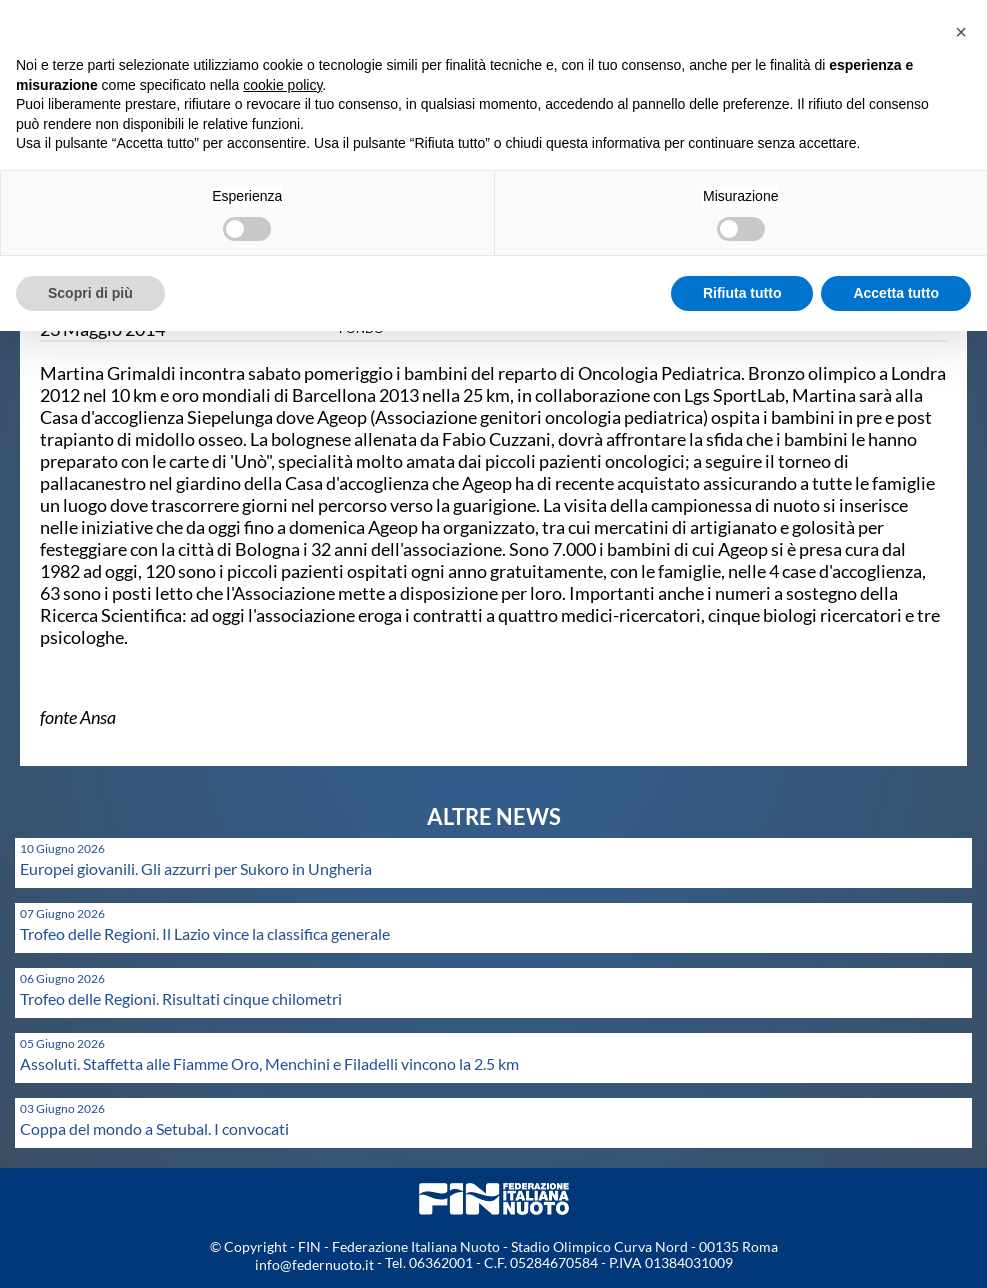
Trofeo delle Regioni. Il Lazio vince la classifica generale (205, 933)
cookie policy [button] (282, 85)
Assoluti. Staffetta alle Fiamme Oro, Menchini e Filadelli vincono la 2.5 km (269, 1063)
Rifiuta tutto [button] (742, 293)
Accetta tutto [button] (896, 293)
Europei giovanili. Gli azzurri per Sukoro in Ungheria (196, 868)
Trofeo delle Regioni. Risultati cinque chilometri (181, 998)
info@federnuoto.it (314, 1264)
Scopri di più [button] (90, 293)
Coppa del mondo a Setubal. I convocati (154, 1128)
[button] (961, 32)
